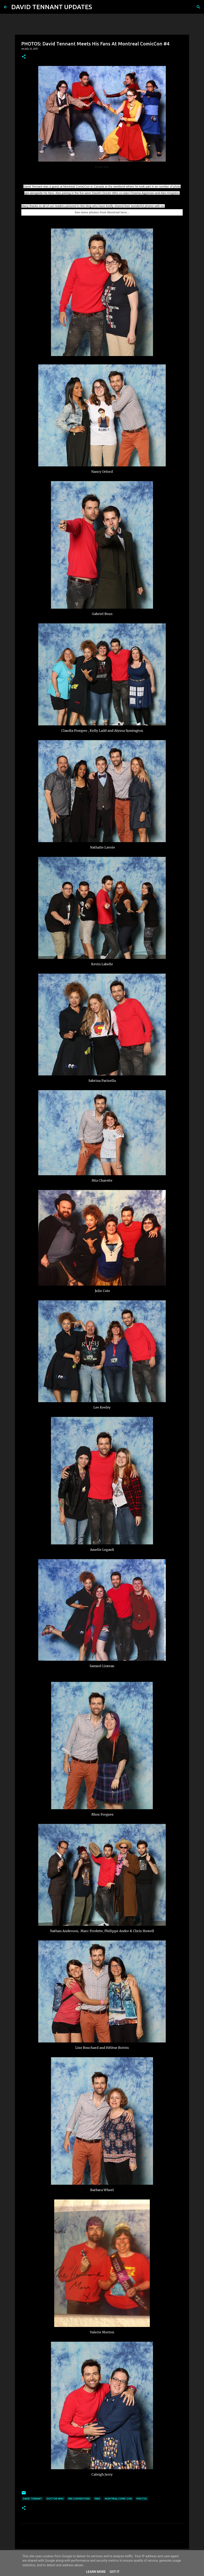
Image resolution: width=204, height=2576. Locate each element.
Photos (141, 2498)
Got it (114, 2572)
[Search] (97, 7)
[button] (23, 57)
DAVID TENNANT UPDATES (51, 6)
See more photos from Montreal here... (102, 212)
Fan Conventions (79, 2498)
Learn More (96, 2572)
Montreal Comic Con (118, 2498)
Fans (97, 2498)
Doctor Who (55, 2498)
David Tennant (32, 2498)
